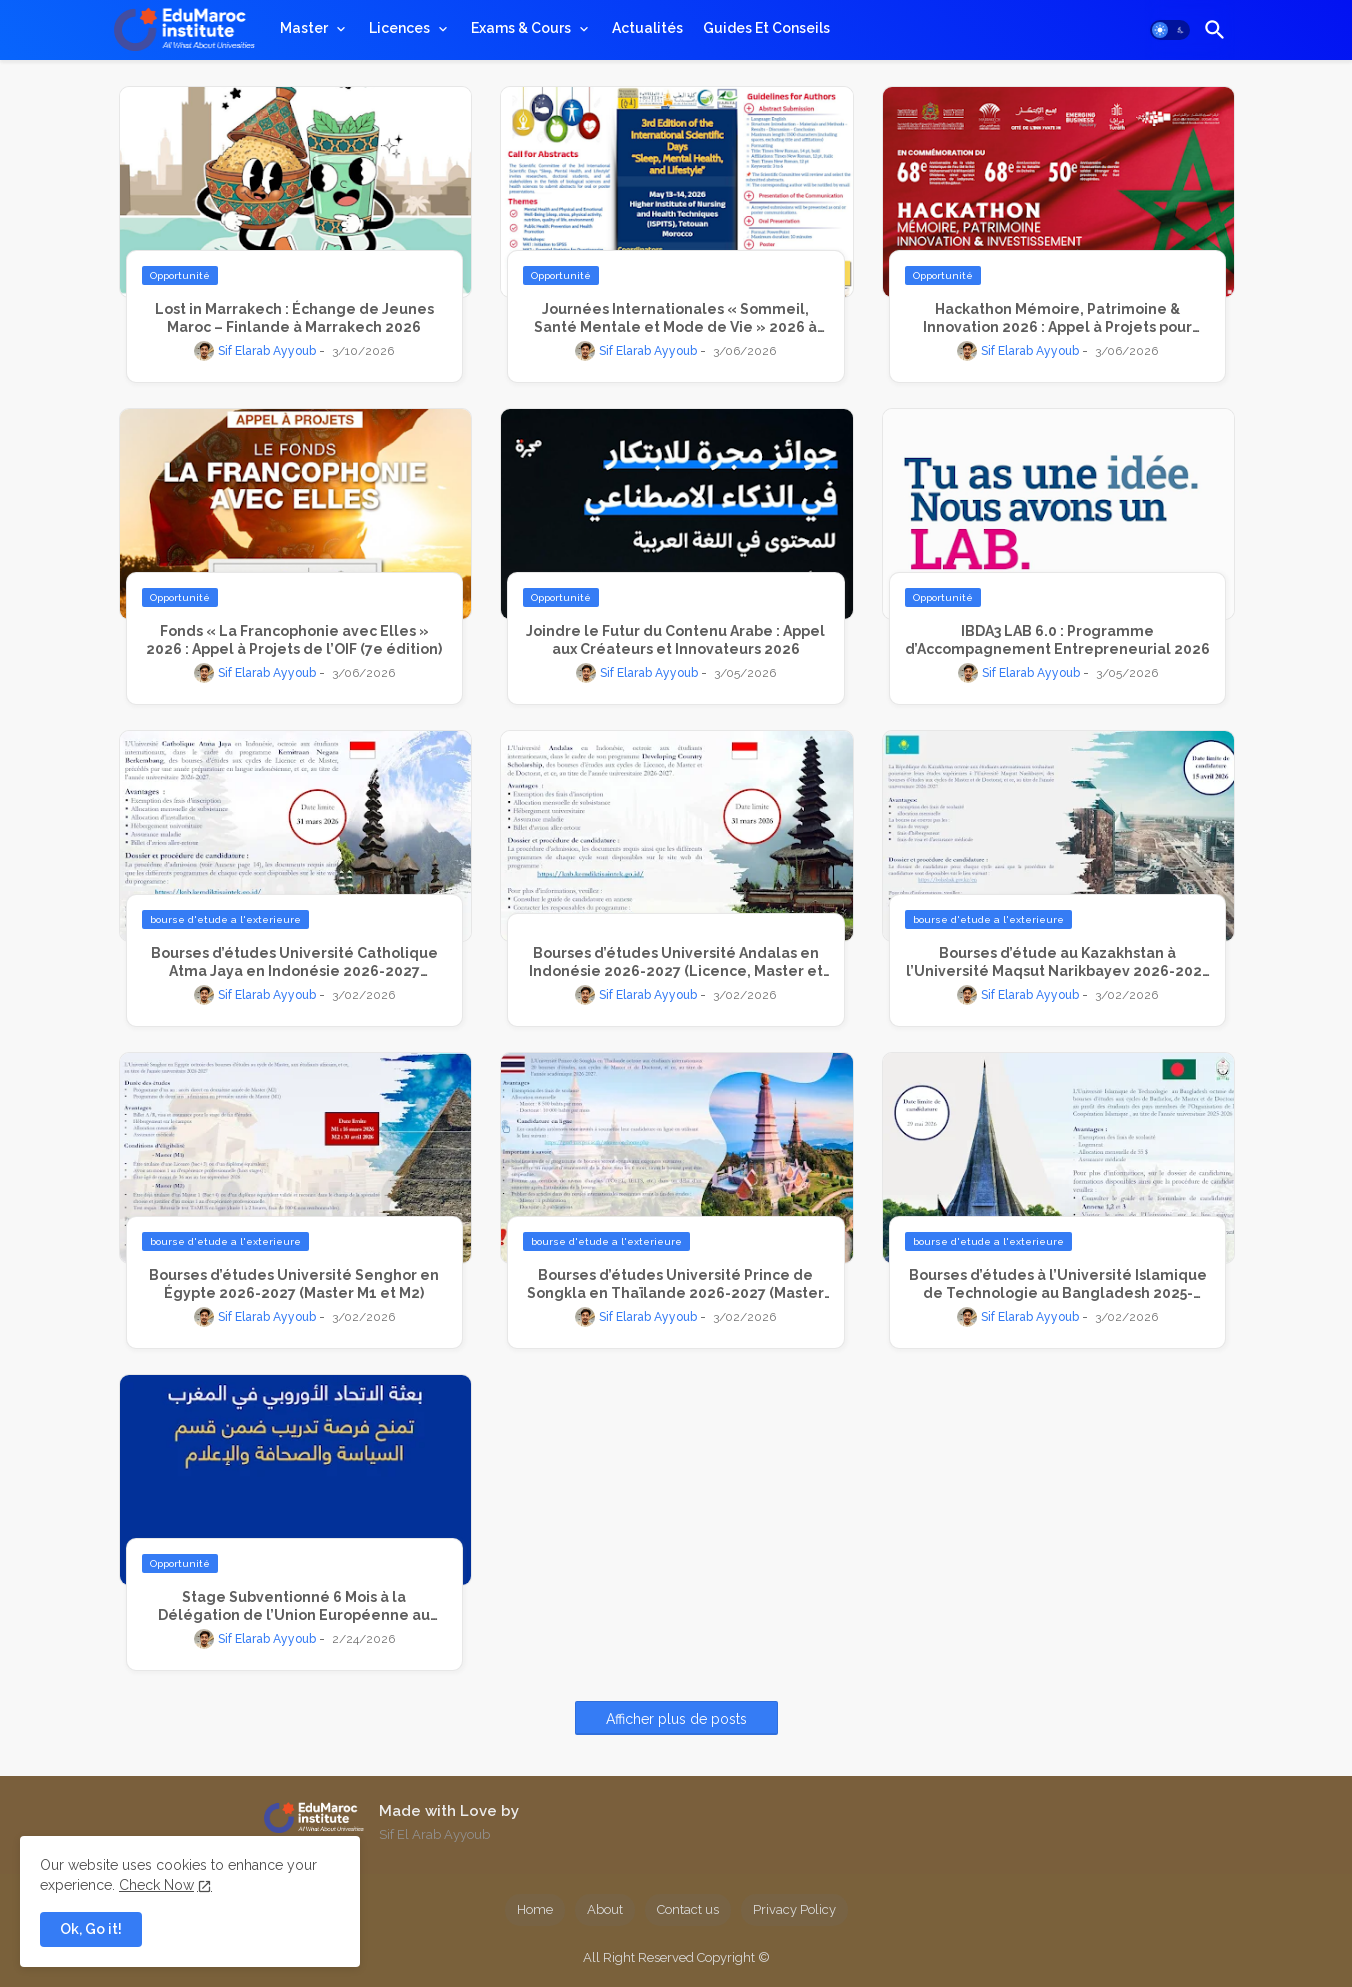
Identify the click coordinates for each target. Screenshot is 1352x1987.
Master (304, 28)
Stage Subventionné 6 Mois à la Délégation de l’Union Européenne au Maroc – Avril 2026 (294, 1606)
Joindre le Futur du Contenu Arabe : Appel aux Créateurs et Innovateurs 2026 (675, 640)
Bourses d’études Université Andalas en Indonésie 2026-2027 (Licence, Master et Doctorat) (676, 962)
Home (535, 1909)
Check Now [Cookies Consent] (156, 1885)
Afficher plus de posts (676, 1719)
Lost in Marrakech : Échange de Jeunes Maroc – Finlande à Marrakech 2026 (294, 318)
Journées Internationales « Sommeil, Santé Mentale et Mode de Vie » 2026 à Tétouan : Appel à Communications (675, 318)
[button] (1170, 30)
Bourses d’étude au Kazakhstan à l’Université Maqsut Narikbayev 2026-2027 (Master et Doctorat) (1058, 962)
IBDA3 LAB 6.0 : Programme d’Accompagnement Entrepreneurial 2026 (1057, 640)
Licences (399, 28)
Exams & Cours (521, 28)
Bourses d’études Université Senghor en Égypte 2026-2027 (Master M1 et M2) (294, 1284)
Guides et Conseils (766, 28)
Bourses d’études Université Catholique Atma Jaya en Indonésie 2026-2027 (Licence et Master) (294, 962)
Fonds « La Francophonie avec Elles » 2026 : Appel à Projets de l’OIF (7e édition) (294, 640)
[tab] (314, 28)
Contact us (688, 1909)
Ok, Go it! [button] (91, 1929)
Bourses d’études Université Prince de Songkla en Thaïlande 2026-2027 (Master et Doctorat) (675, 1284)
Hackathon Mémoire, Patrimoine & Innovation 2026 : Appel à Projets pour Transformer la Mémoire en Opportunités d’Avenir (1057, 318)
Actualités (647, 28)
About (605, 1909)
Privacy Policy (794, 1909)
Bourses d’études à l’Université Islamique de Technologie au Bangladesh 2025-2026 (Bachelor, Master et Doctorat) (1058, 1284)
